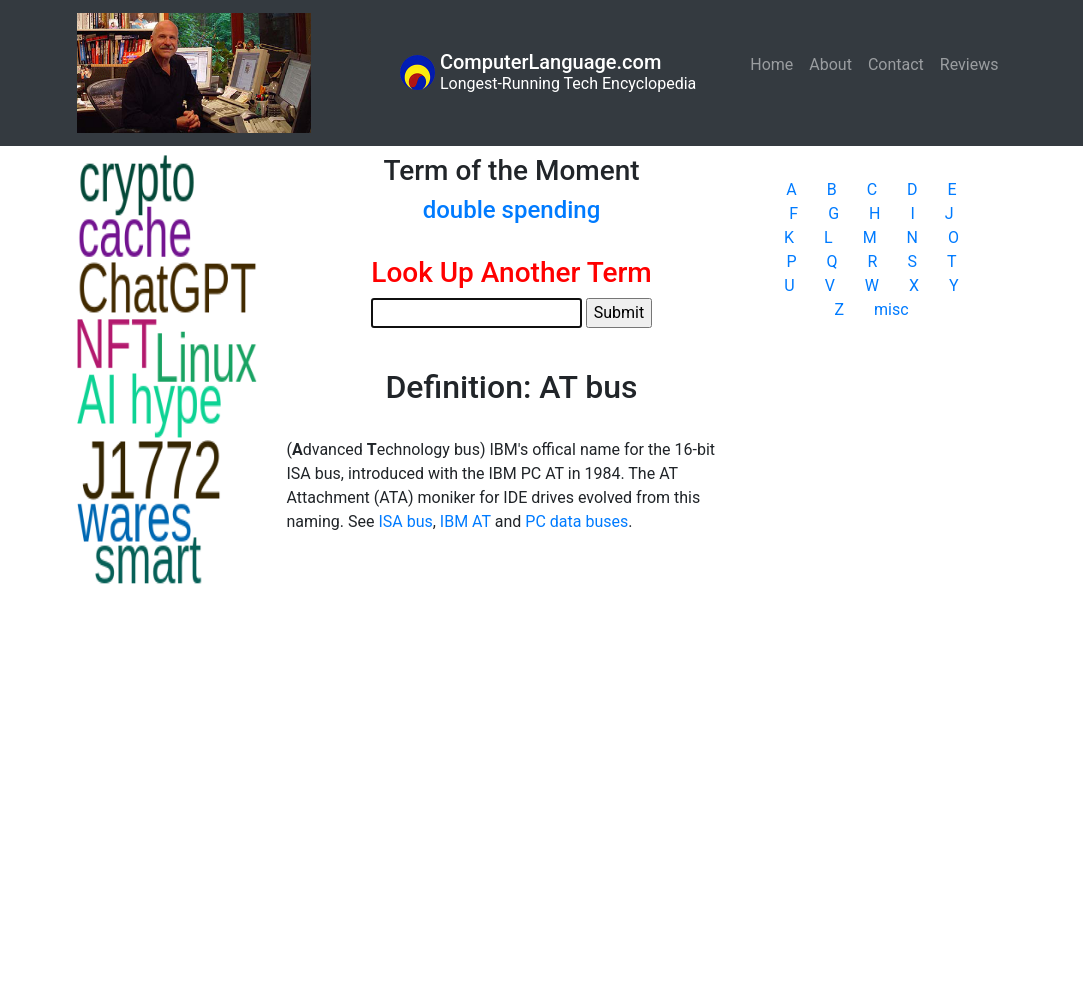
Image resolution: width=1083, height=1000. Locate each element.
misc (891, 309)
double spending (512, 210)
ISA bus (405, 521)
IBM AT (465, 521)
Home (775, 63)
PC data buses (576, 521)
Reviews (969, 64)
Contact (896, 64)
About (830, 64)
